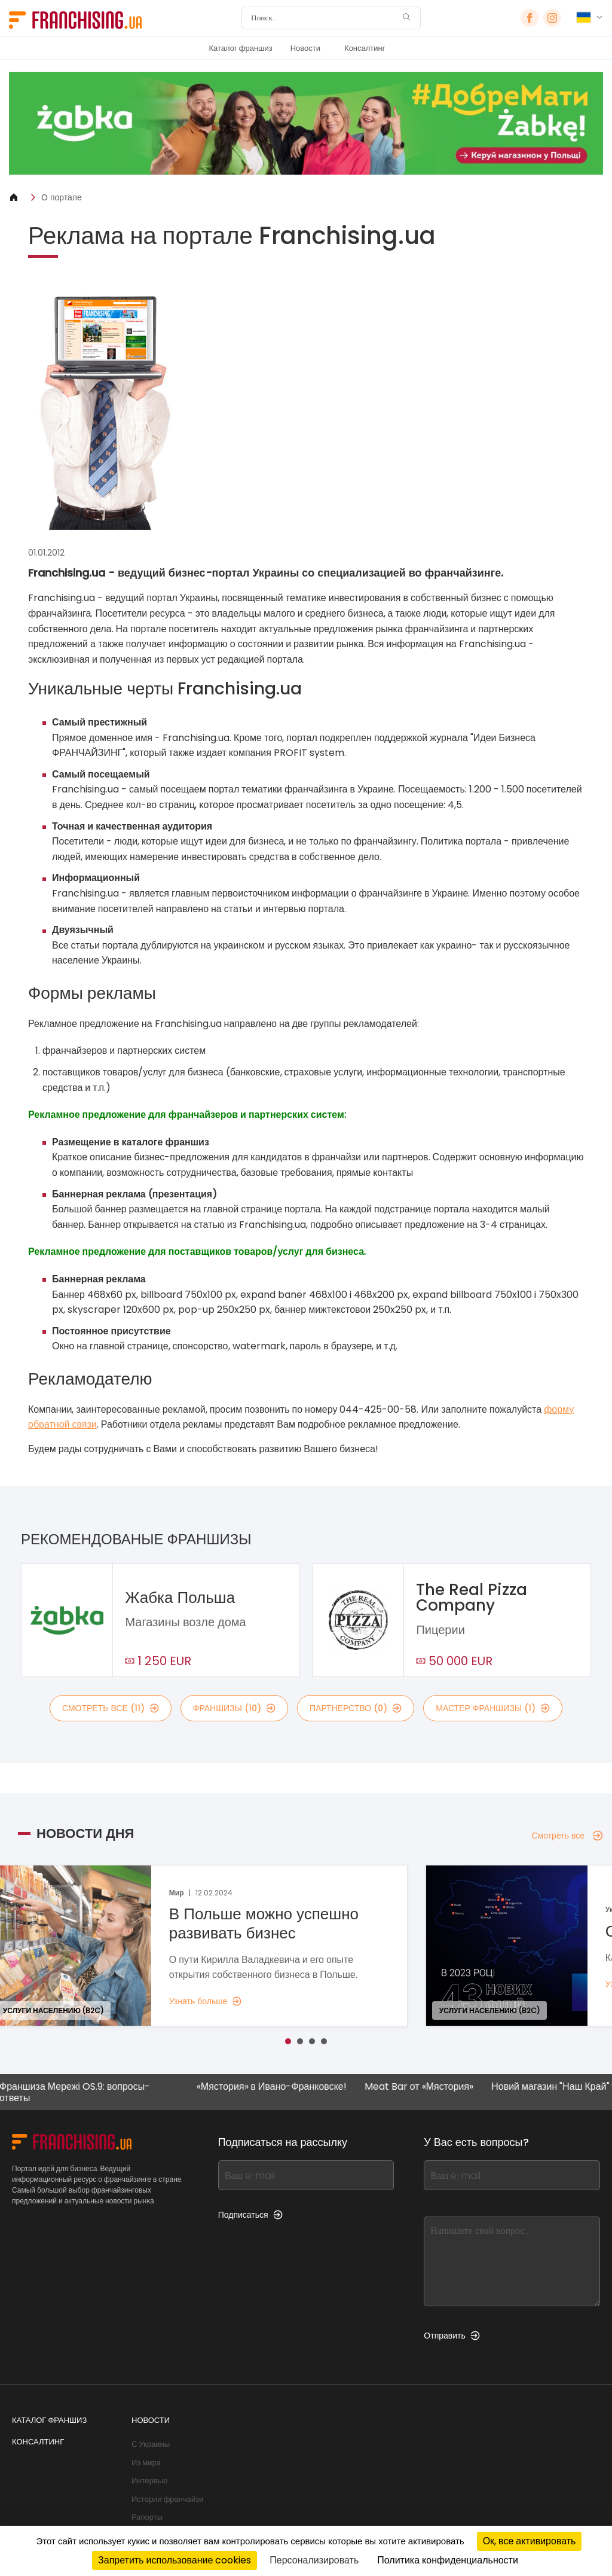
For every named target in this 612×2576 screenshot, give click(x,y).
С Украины (150, 2444)
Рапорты (147, 2517)
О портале (61, 197)
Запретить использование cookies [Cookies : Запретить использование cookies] (174, 2560)
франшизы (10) (234, 1708)
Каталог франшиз (240, 48)
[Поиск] (323, 18)
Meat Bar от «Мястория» (419, 2087)
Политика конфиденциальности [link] (447, 2560)
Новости (305, 48)
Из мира (146, 2462)
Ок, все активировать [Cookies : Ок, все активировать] (529, 2541)
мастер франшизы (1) (493, 1708)
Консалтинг (364, 48)
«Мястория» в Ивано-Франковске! (272, 2087)
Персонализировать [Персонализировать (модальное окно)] (314, 2560)
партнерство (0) (356, 1708)
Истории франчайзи (167, 2499)
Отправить (451, 2336)
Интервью (149, 2480)
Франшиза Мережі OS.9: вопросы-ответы (75, 2092)
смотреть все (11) (110, 1708)
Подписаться (250, 2215)
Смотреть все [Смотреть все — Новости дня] (567, 1836)
